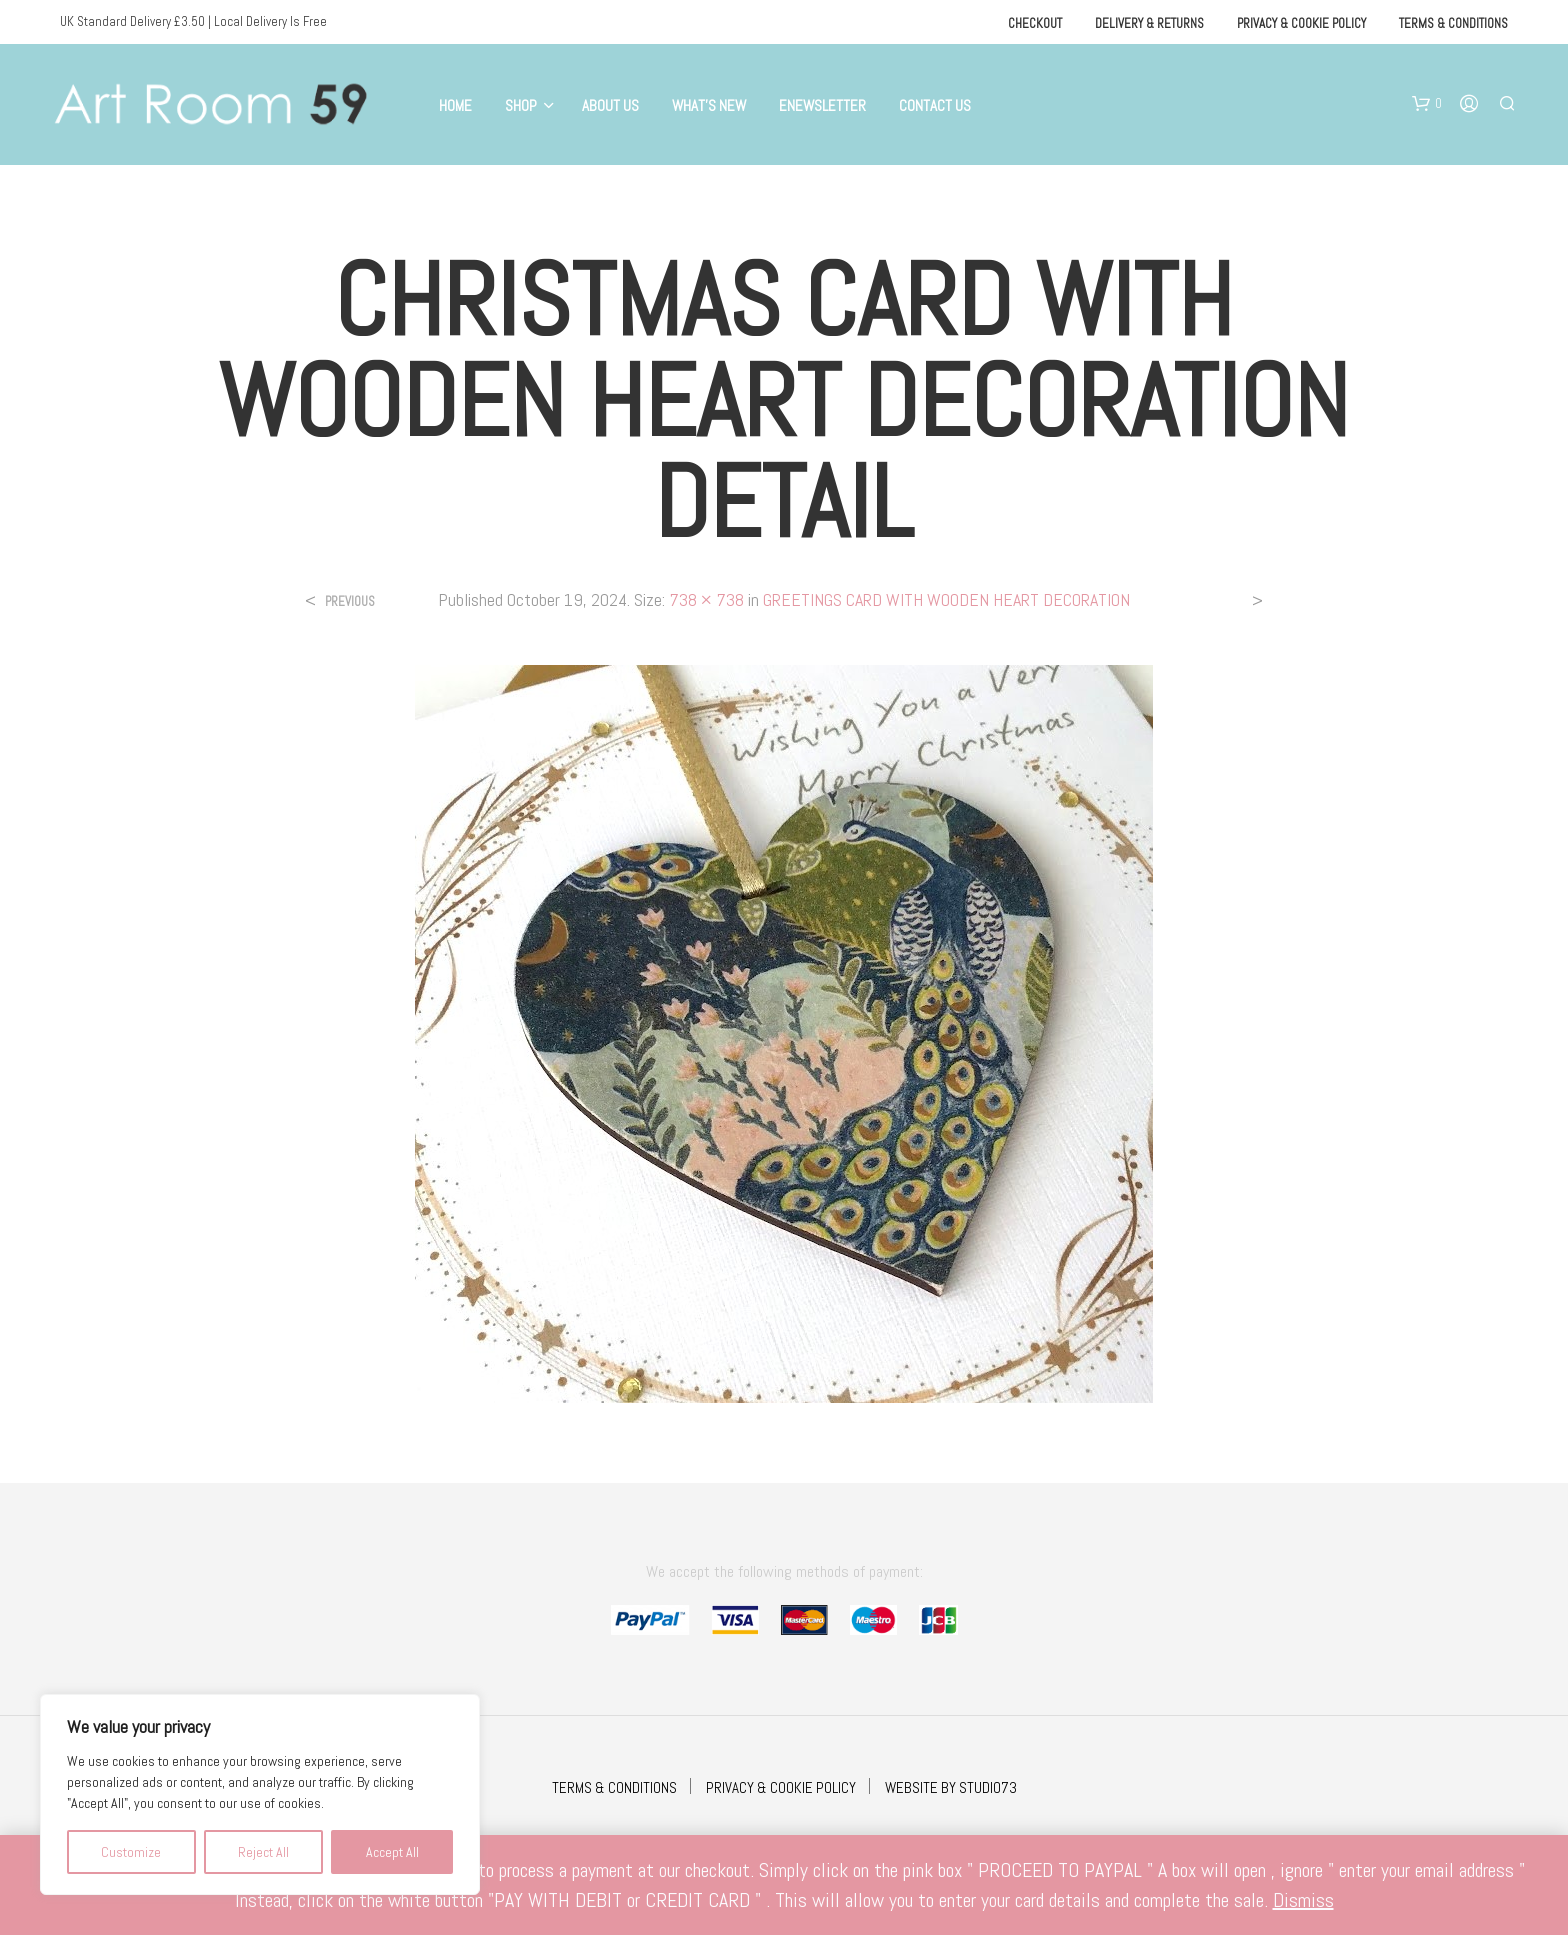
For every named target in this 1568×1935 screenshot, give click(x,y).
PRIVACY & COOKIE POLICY (781, 1787)
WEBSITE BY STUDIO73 (951, 1787)
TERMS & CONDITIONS (614, 1787)
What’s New (709, 105)
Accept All (392, 1852)
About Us (610, 105)
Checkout (1035, 23)
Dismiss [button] (1303, 1900)
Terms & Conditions (1453, 23)
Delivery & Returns (1149, 23)
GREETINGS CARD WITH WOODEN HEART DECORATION (946, 599)
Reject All (263, 1852)
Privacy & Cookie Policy (1301, 23)
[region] (260, 1794)
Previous (350, 601)
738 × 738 (706, 599)
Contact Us (935, 105)
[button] (1427, 104)
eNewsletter (822, 105)
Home (455, 105)
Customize (131, 1852)
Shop (521, 105)
